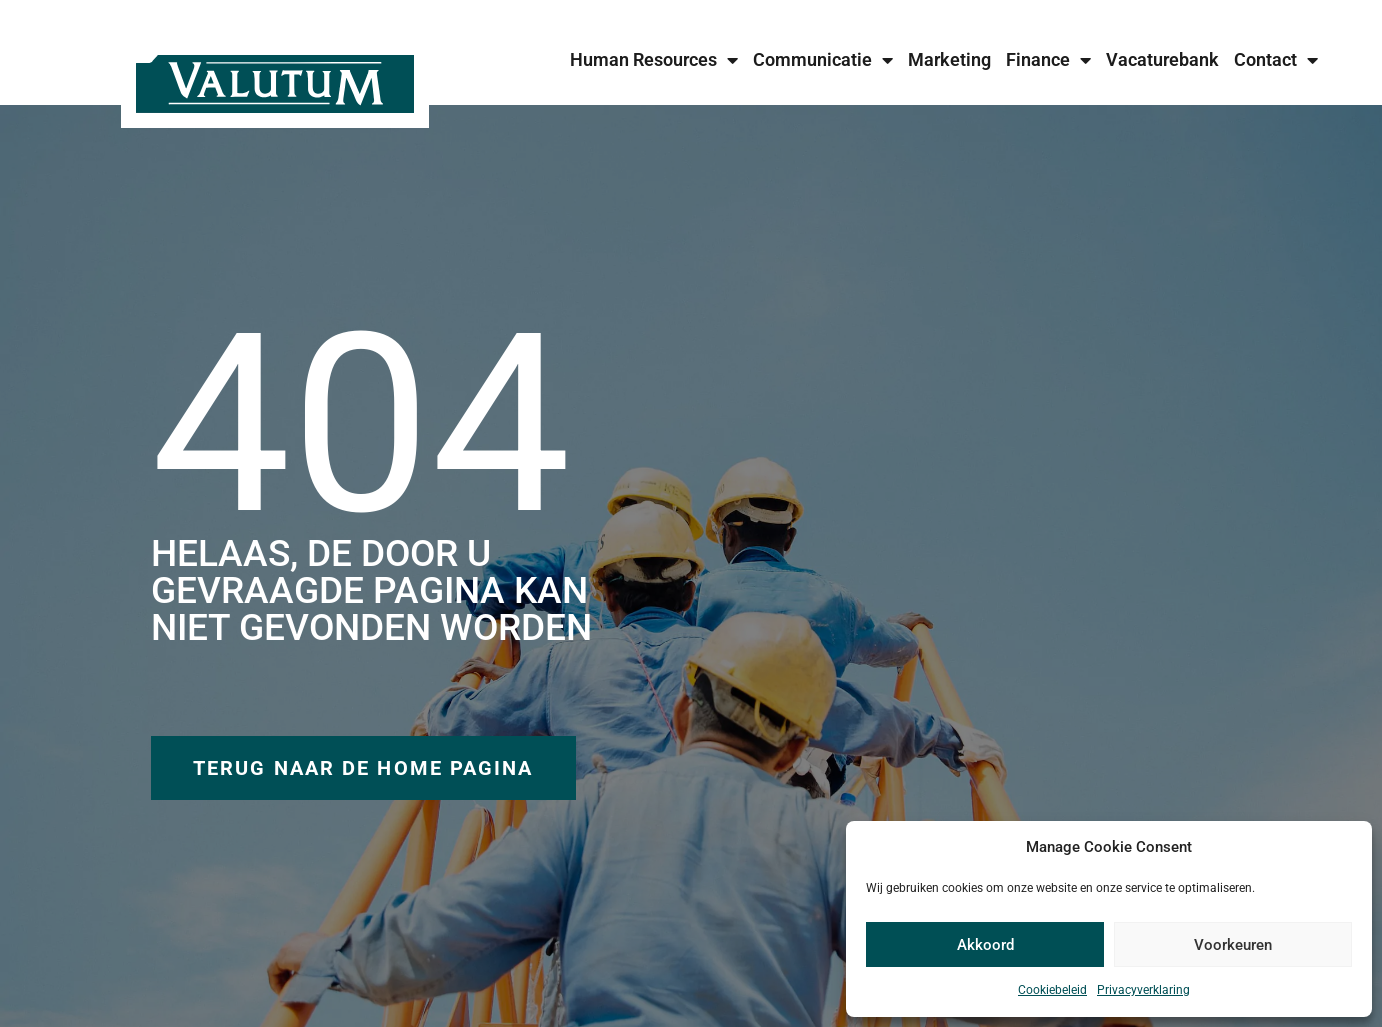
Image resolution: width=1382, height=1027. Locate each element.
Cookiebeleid (1052, 990)
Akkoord (985, 945)
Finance (1048, 60)
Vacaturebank (1162, 59)
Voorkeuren (1233, 945)
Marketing (949, 59)
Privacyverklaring (1143, 990)
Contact (1276, 60)
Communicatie (823, 60)
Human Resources (654, 60)
